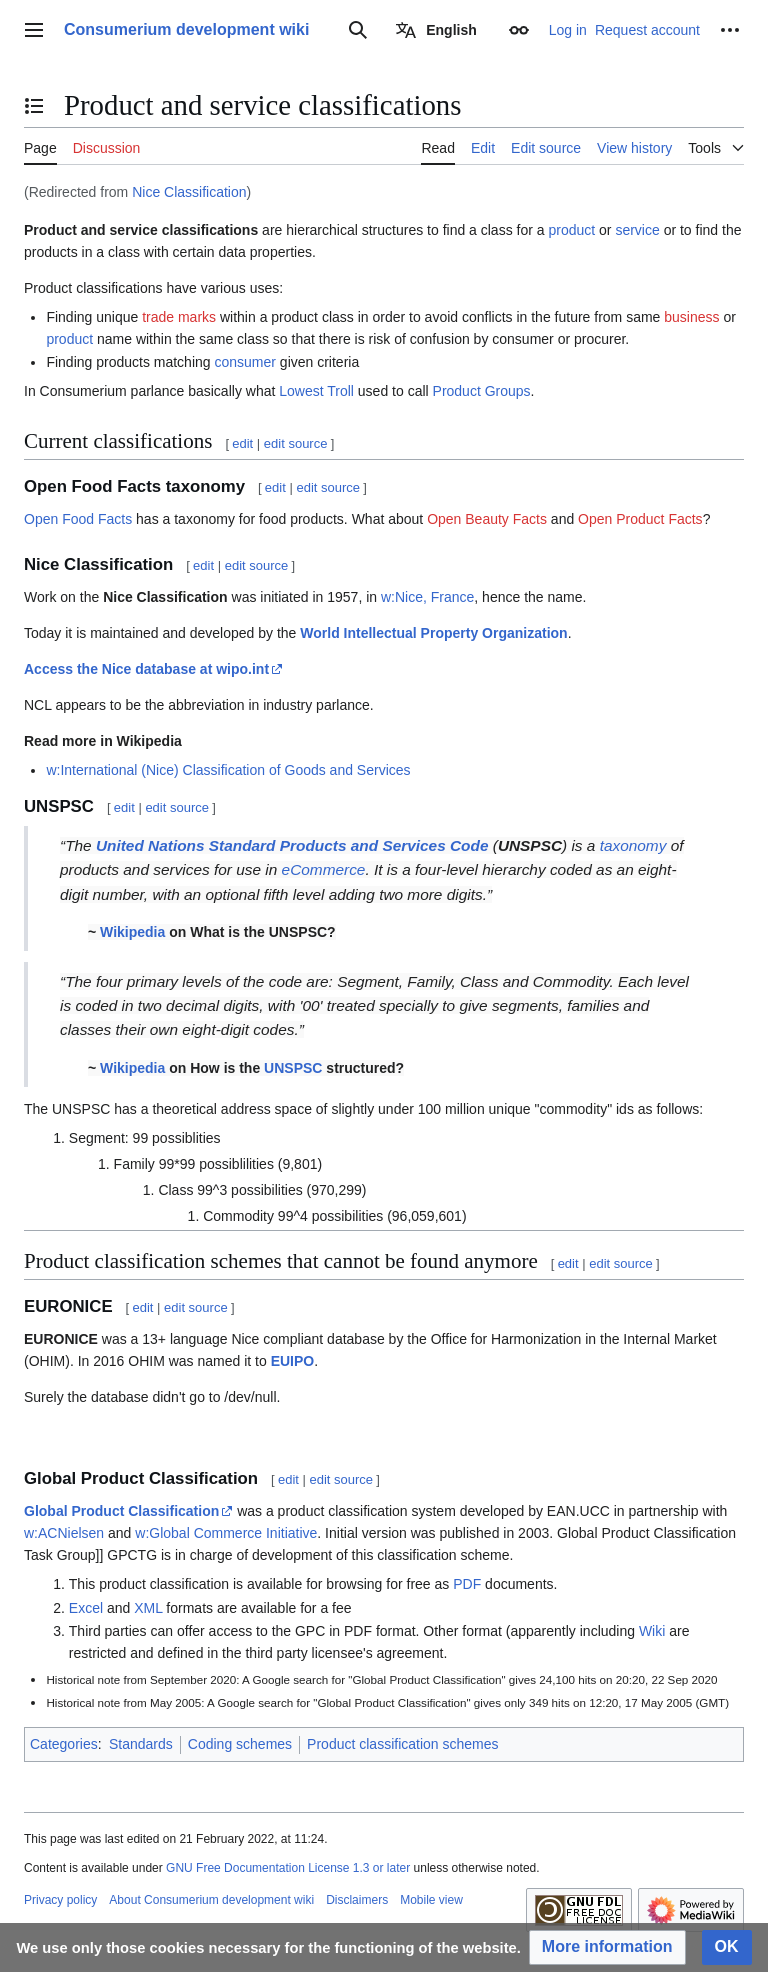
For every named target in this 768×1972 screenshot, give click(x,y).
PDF (467, 1584)
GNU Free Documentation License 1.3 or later (288, 1868)
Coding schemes (240, 1744)
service (637, 230)
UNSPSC (293, 1068)
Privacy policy (60, 1900)
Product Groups (482, 391)
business (691, 317)
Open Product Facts (640, 519)
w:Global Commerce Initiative (226, 1533)
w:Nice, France (427, 597)
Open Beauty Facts (487, 519)
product (571, 230)
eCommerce (324, 869)
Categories (64, 1744)
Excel (86, 1608)
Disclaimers (357, 1900)
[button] (607, 1947)
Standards (141, 1744)
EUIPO (293, 1361)
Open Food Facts (78, 519)
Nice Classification (189, 192)
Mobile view (431, 1900)
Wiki (652, 1631)
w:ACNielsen (64, 1533)
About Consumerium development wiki (211, 1900)
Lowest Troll (316, 391)
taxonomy (633, 845)
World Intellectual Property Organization (433, 633)
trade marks (179, 317)
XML (148, 1608)
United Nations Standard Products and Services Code (292, 845)
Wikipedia (132, 932)
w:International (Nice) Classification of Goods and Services (228, 770)
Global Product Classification (121, 1511)
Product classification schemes (402, 1744)
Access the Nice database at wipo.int (146, 669)
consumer (244, 362)
